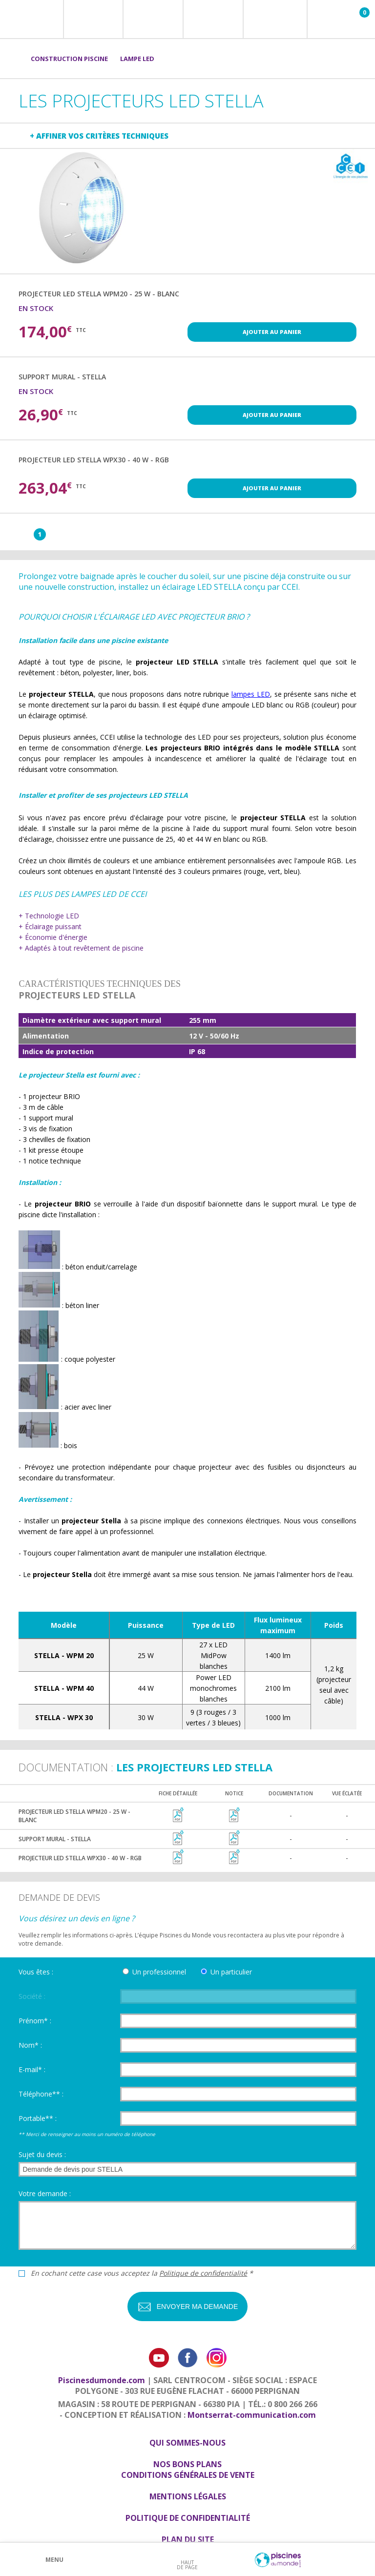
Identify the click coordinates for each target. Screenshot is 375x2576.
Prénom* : (35, 2020)
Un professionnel (159, 1971)
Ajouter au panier (272, 331)
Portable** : (38, 2118)
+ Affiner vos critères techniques (99, 136)
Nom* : (30, 2045)
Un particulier (231, 1971)
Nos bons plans (187, 2464)
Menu (54, 2559)
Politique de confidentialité (203, 2273)
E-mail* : (32, 2069)
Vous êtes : (36, 1971)
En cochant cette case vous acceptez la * (142, 2273)
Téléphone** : (41, 2093)
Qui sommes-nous (187, 2442)
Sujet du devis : (42, 2154)
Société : (32, 1996)
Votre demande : (45, 2193)
